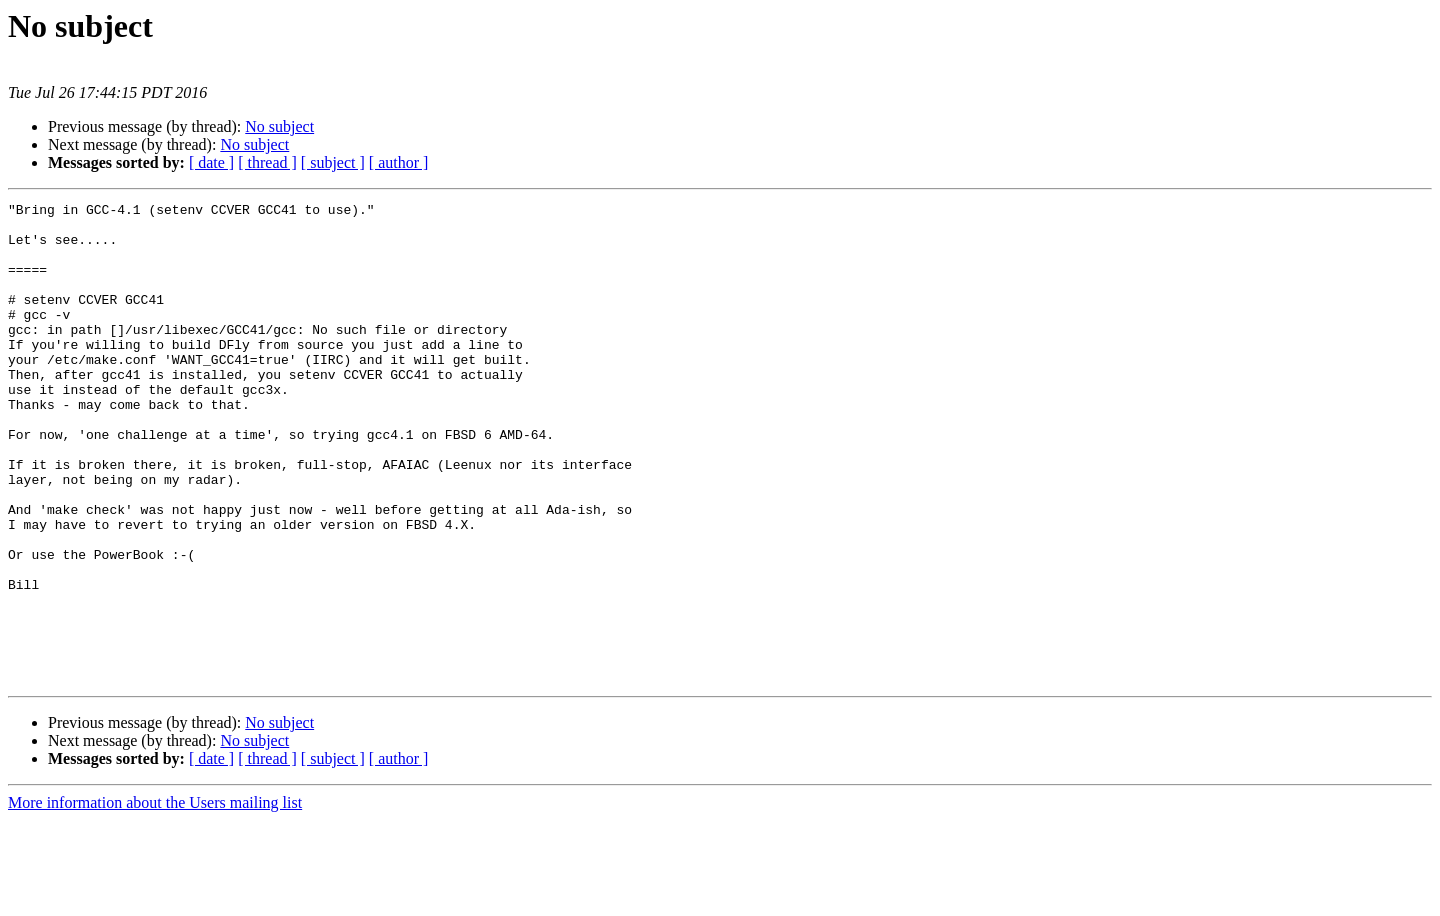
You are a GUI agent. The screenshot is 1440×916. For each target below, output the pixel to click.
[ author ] (399, 162)
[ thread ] (267, 162)
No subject (279, 126)
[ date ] (211, 162)
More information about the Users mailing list (155, 898)
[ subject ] (333, 162)
